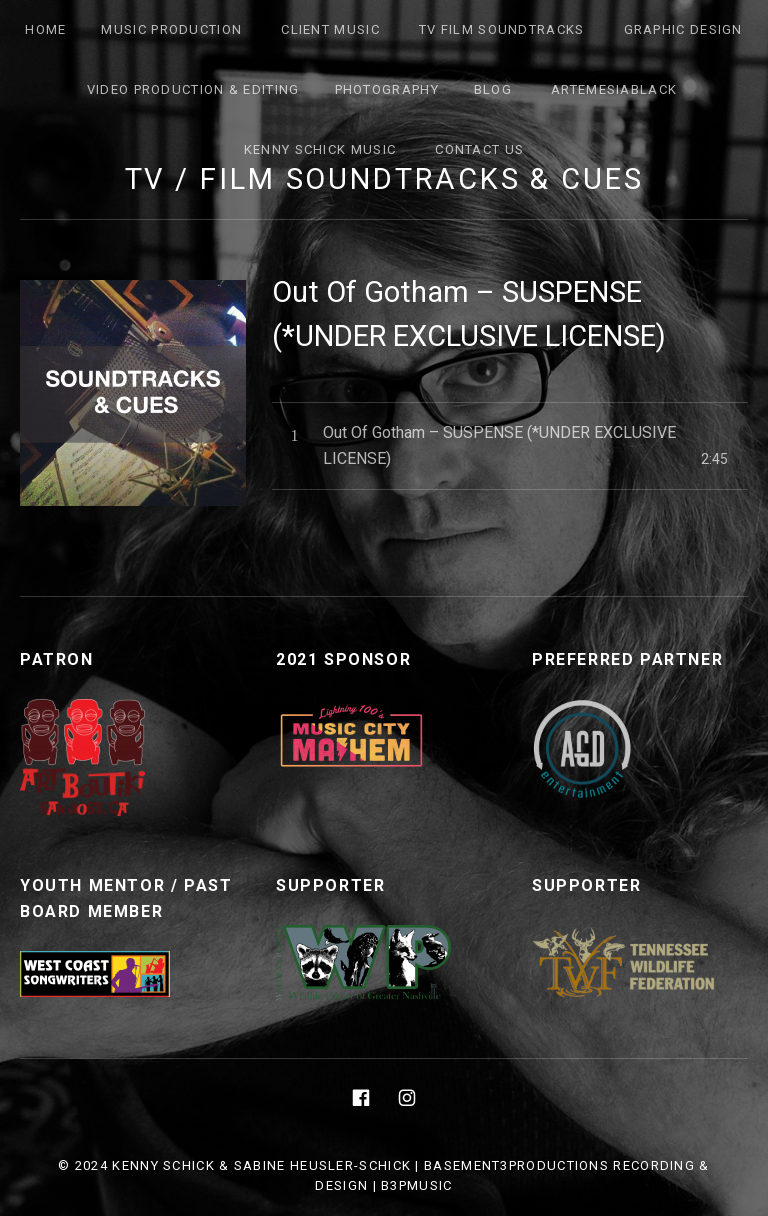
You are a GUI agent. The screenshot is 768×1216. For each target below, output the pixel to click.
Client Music (330, 29)
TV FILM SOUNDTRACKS (502, 29)
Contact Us (479, 149)
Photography (387, 89)
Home (45, 29)
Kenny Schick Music (320, 149)
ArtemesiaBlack (614, 89)
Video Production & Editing (193, 89)
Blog (493, 89)
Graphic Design (683, 29)
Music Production (171, 29)
